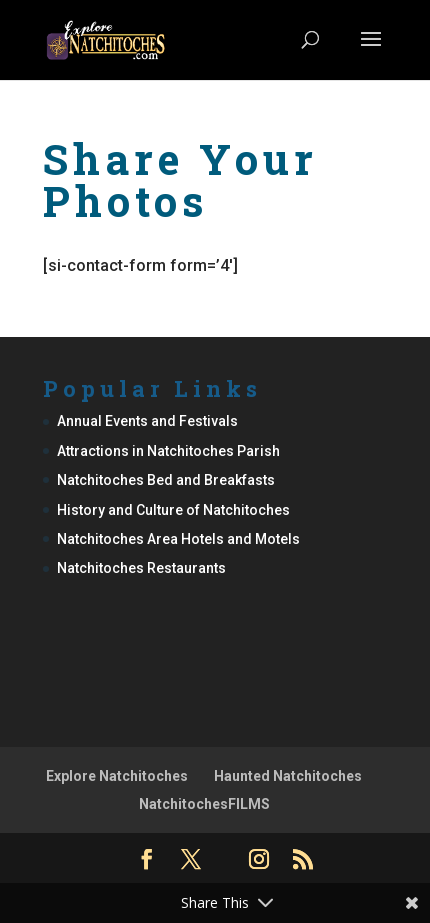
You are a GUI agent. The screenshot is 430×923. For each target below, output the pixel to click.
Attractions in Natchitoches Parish (168, 451)
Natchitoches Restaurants (141, 568)
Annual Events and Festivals (147, 421)
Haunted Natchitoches (288, 776)
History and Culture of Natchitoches (173, 510)
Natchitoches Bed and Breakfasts (166, 480)
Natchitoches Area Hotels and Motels (178, 539)
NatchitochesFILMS (204, 804)
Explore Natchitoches (117, 776)
